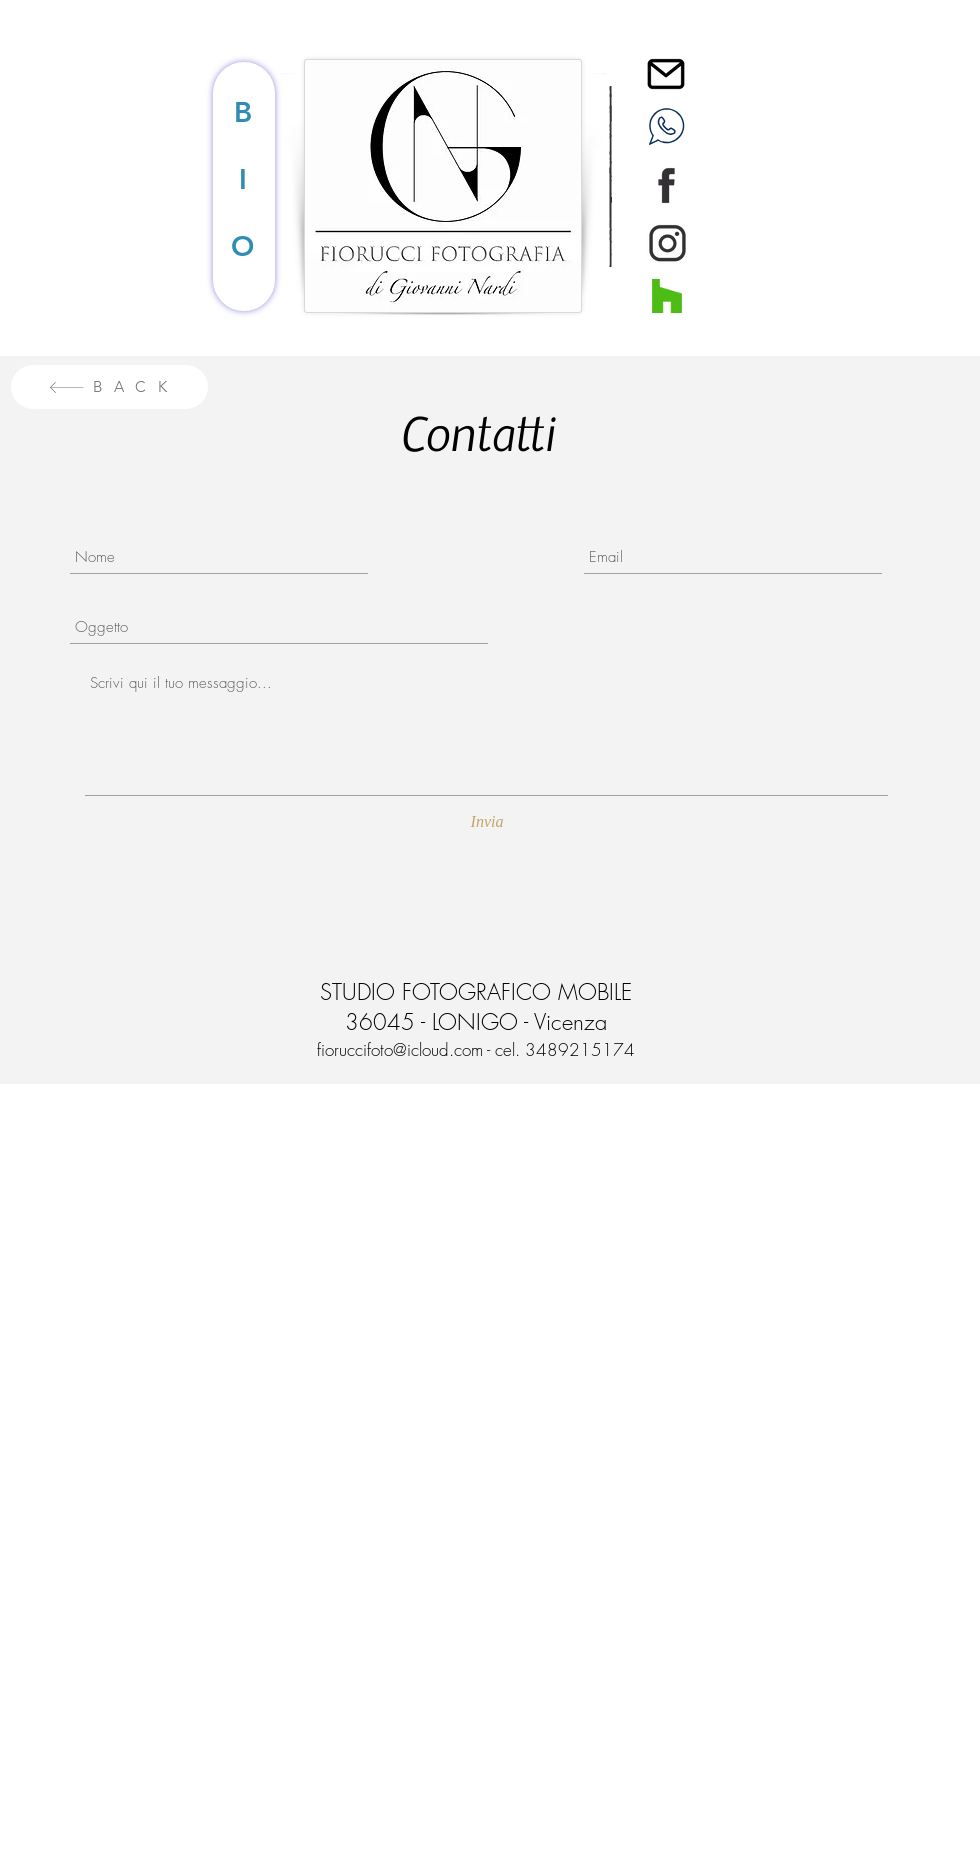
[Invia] (487, 823)
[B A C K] (109, 387)
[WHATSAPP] (666, 126)
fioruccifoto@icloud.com (400, 1049)
